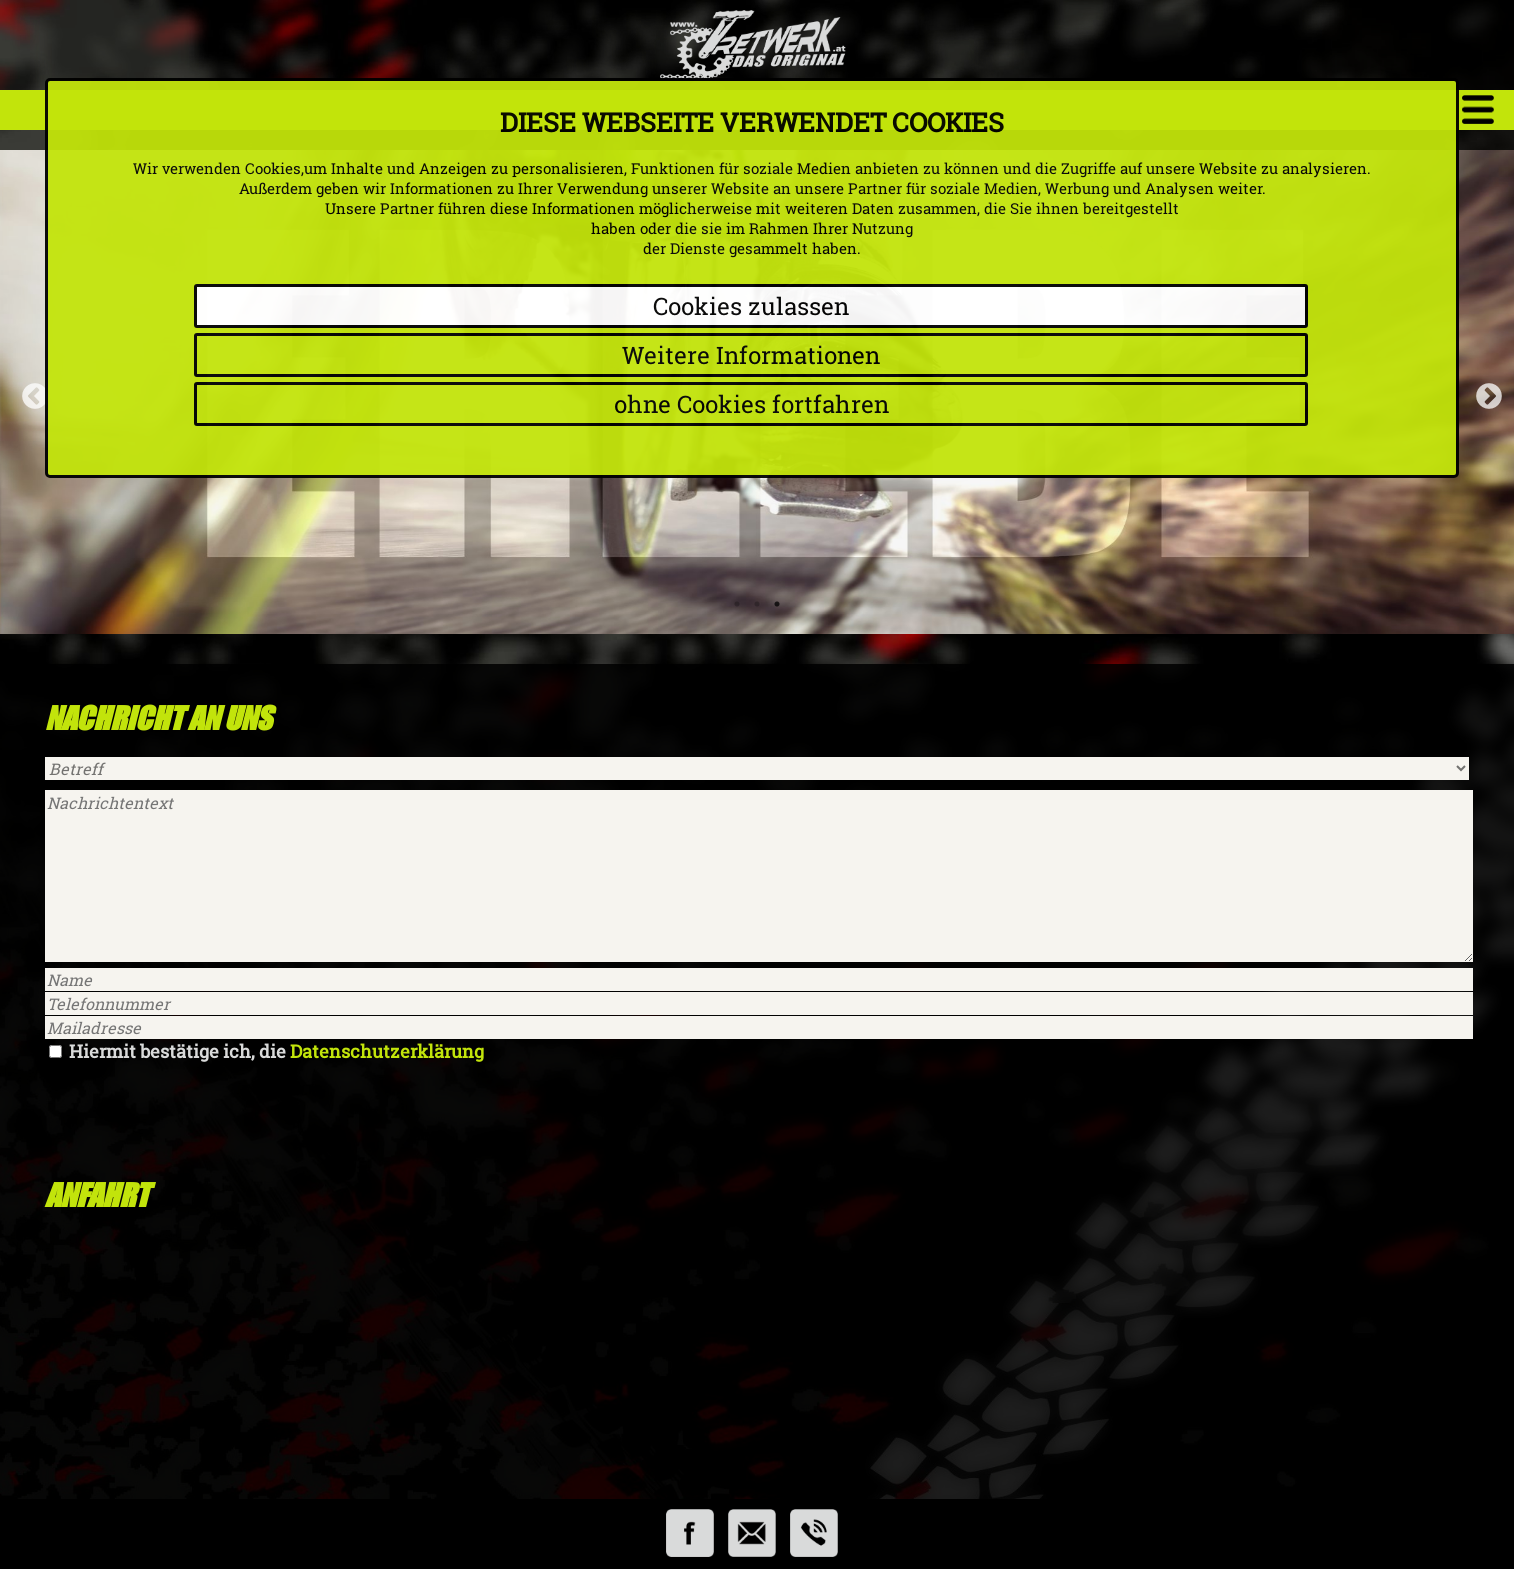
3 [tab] (777, 604)
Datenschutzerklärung (387, 1051)
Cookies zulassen (751, 306)
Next (1484, 392)
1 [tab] (737, 604)
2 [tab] (757, 604)
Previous (30, 392)
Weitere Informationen (751, 355)
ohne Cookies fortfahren (751, 404)
